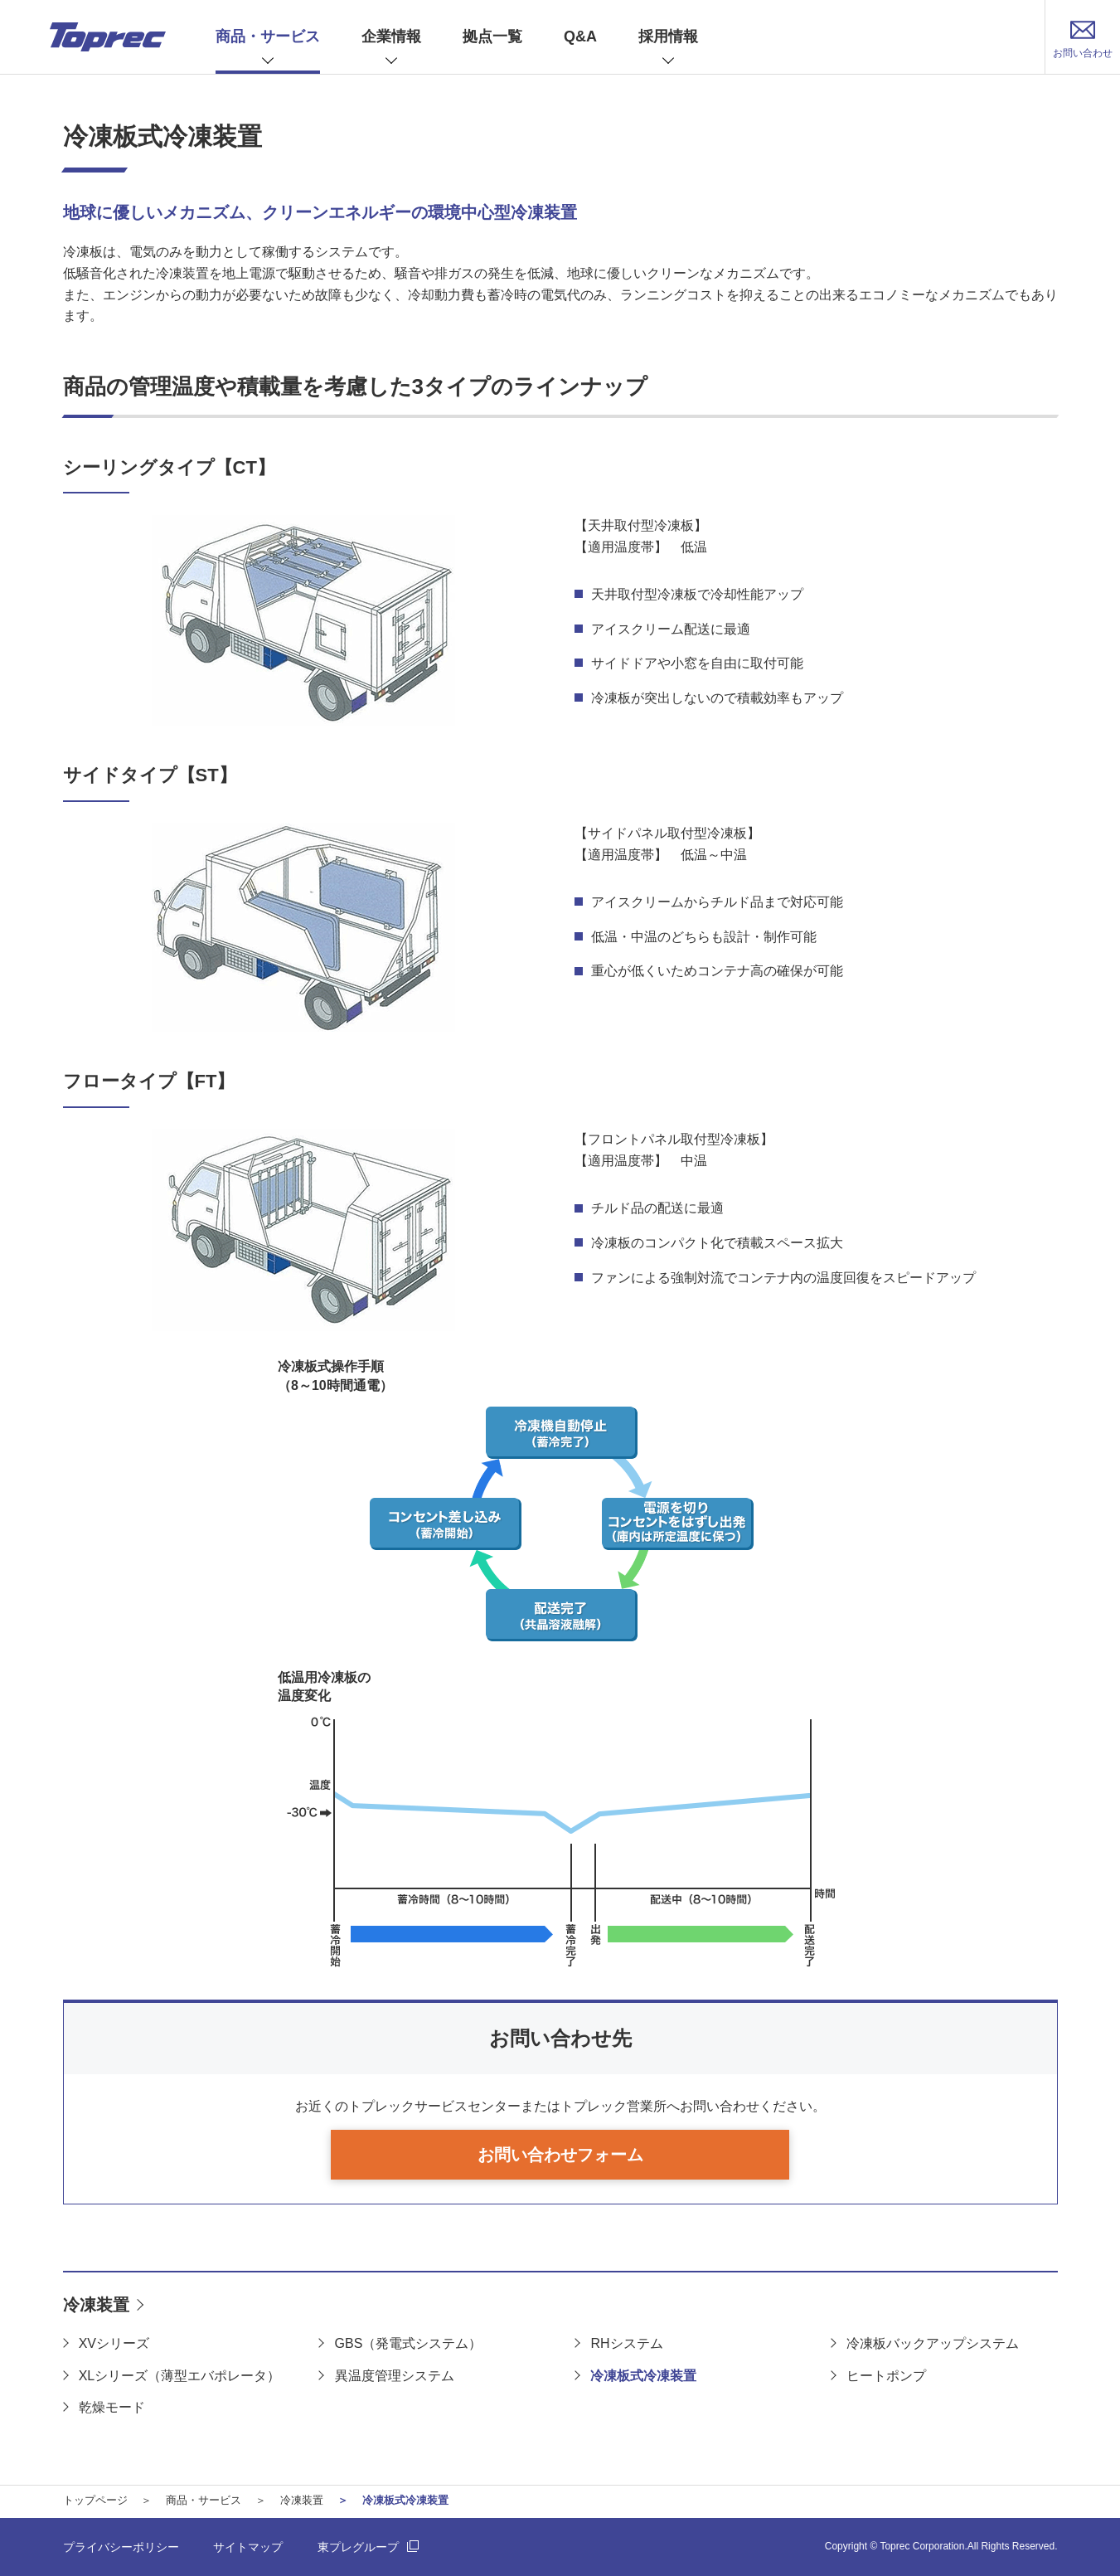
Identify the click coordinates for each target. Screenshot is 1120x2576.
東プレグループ (358, 2547)
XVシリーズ (114, 2343)
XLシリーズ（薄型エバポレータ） (180, 2376)
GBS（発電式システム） (408, 2343)
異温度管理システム (394, 2376)
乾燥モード (112, 2407)
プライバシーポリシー (121, 2547)
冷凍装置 (96, 2305)
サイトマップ (248, 2547)
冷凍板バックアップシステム (932, 2343)
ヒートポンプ (886, 2376)
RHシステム (626, 2343)
